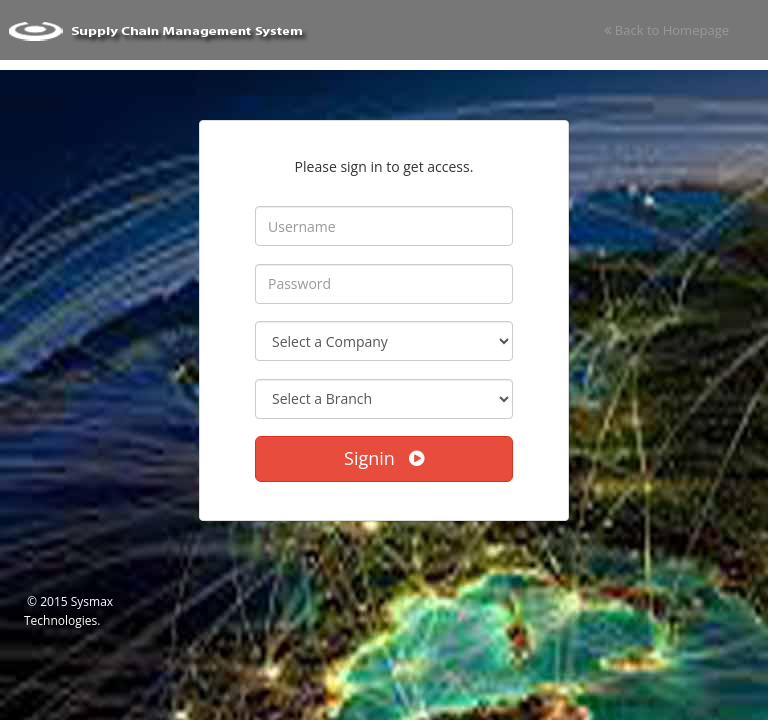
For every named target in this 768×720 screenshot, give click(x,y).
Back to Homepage (666, 30)
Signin (384, 458)
